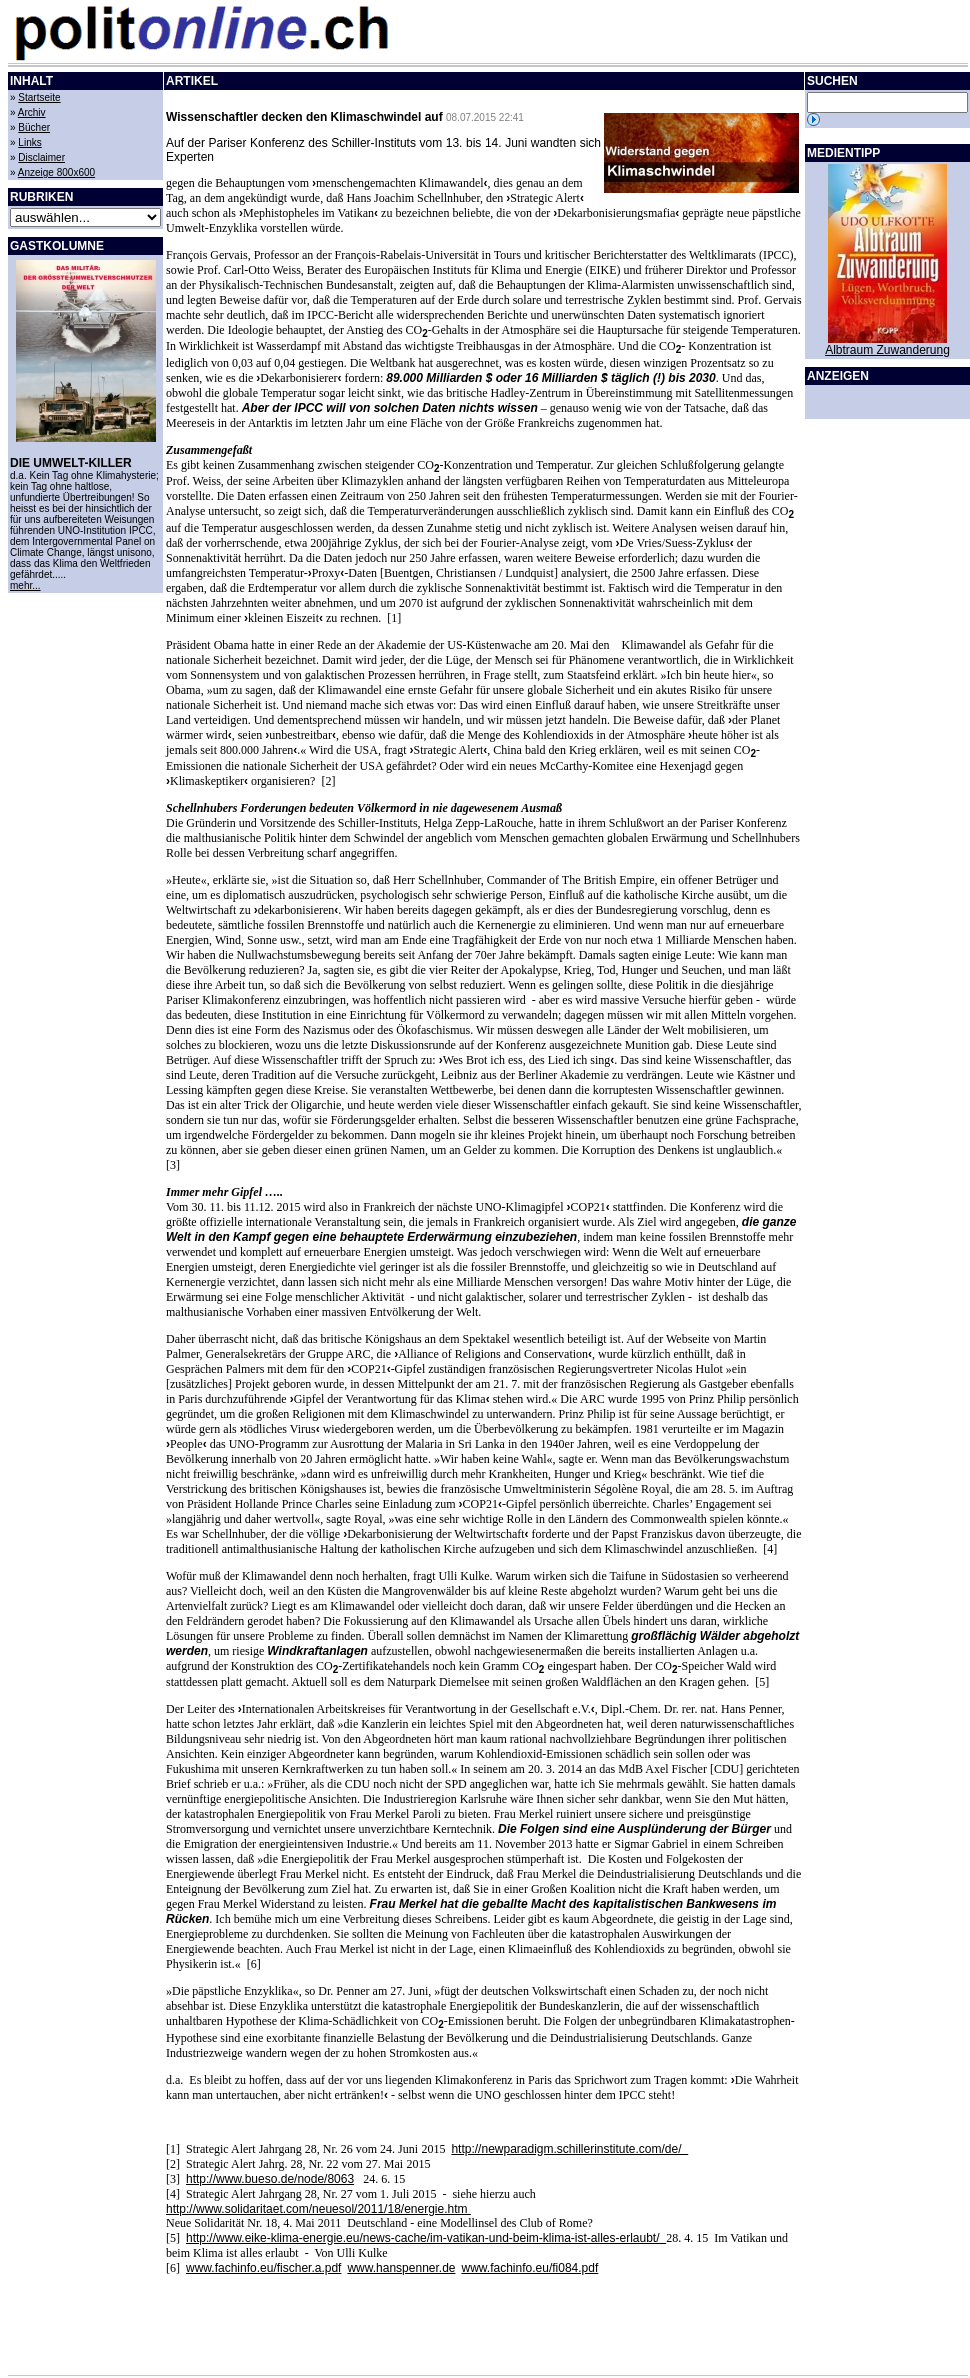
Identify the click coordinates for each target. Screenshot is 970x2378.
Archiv (32, 112)
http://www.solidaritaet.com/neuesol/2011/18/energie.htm (318, 2209)
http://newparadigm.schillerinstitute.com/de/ (569, 2149)
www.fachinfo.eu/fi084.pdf (530, 2268)
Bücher (34, 127)
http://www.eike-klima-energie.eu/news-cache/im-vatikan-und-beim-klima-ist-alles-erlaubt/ (426, 2238)
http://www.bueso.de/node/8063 (270, 2179)
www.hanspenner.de (401, 2268)
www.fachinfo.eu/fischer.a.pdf (263, 2268)
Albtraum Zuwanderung (887, 350)
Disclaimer (41, 157)
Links (29, 142)
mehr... (25, 585)
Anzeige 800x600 (56, 172)
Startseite (39, 97)
